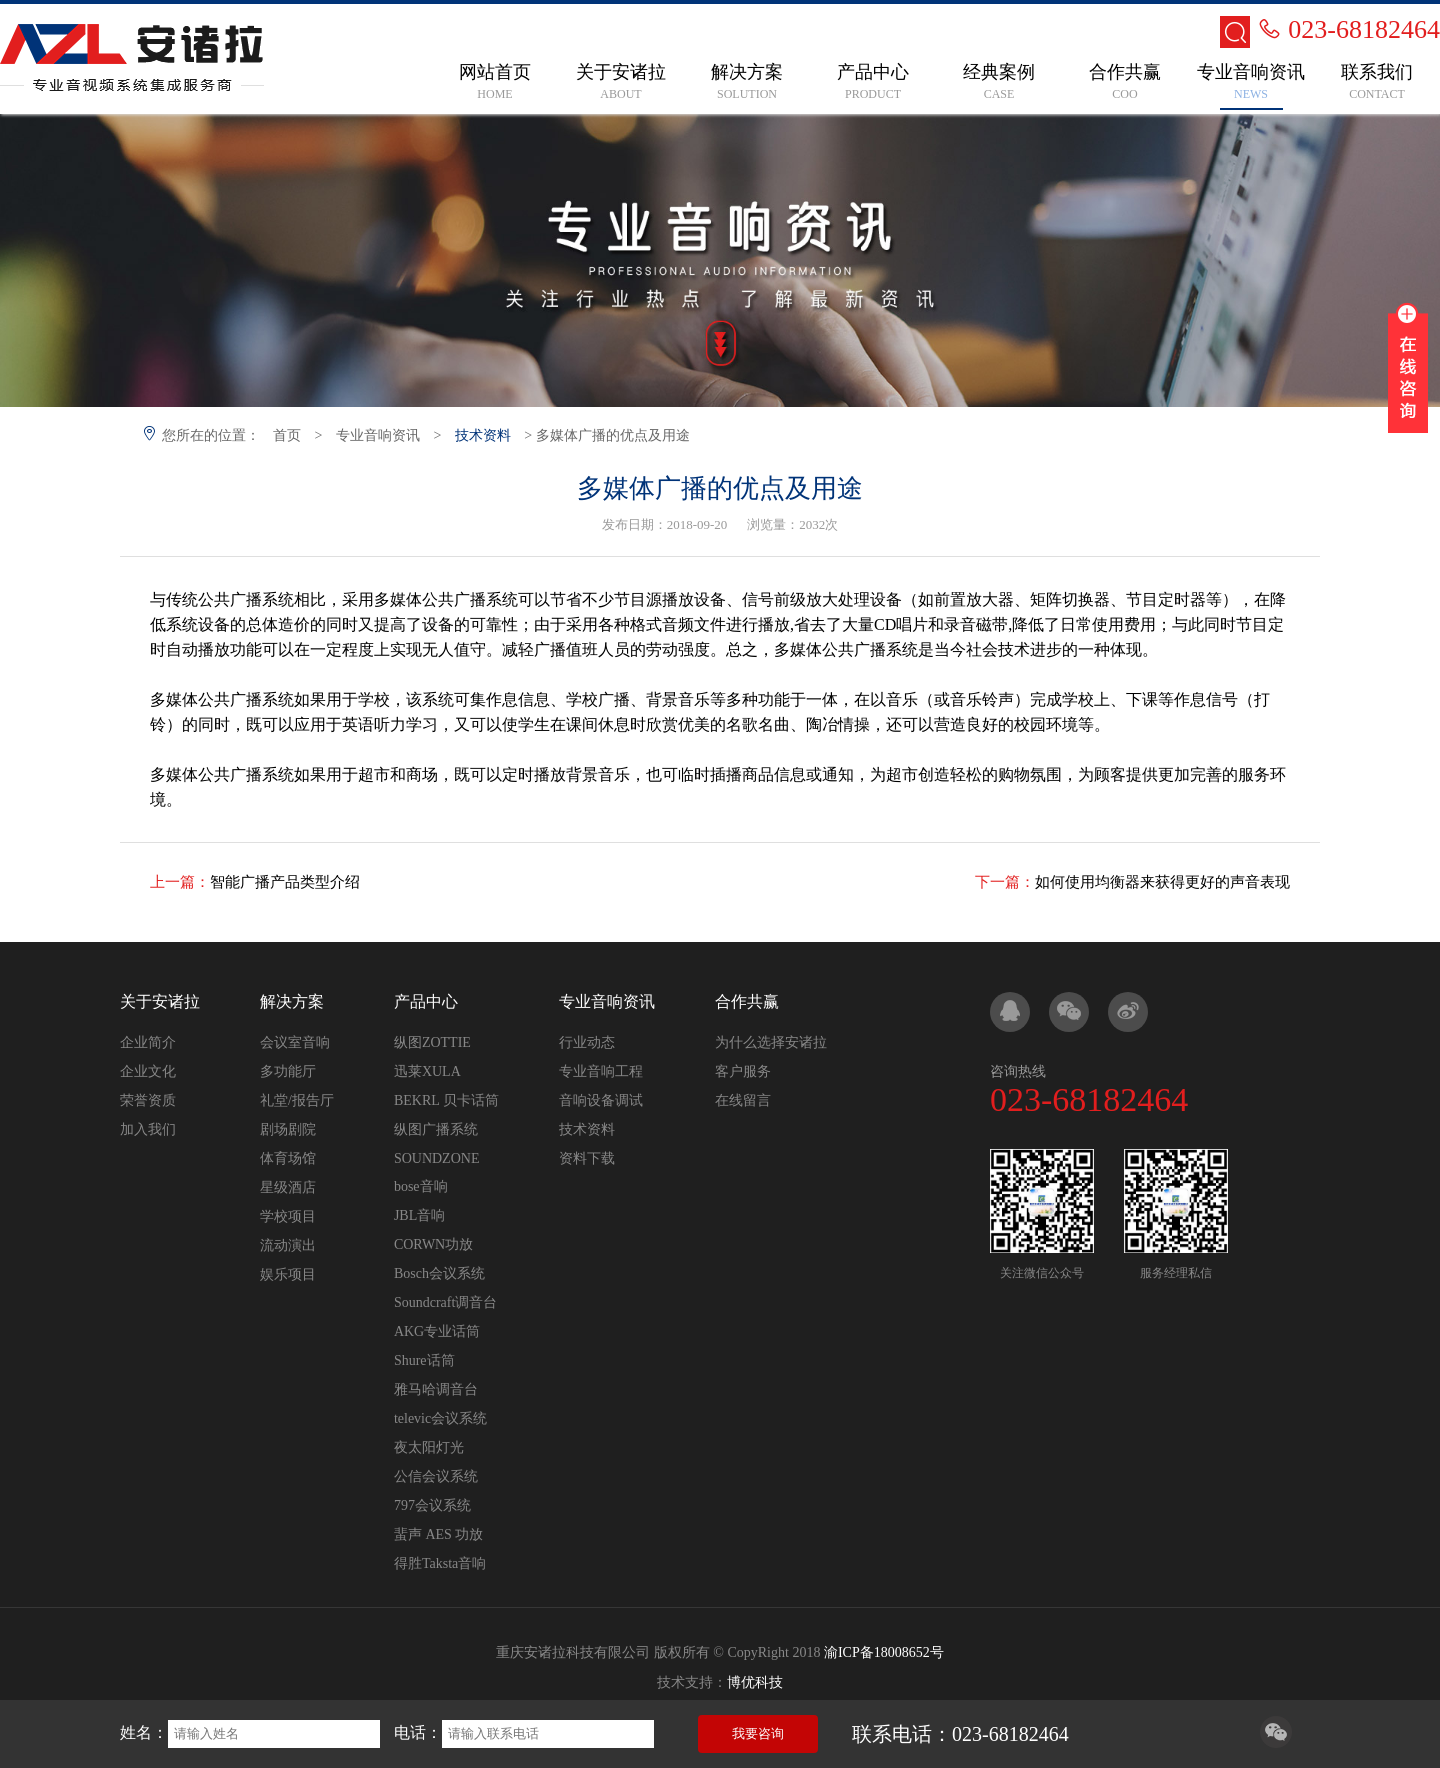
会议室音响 (295, 1042)
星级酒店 (288, 1187)
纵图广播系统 (436, 1129)
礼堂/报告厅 (297, 1100)
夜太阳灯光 (429, 1447)
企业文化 (148, 1071)
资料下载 (587, 1158)
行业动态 (587, 1042)
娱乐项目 (288, 1274)
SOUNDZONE (437, 1158)
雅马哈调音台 (436, 1389)
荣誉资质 (148, 1100)
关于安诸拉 (160, 1001)
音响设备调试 (601, 1100)
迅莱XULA (427, 1071)
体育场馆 (288, 1158)
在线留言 (743, 1100)
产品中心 (426, 1001)
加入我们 (148, 1129)
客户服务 (743, 1071)
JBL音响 (419, 1215)
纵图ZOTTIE (432, 1042)
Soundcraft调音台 (445, 1302)
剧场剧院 (288, 1129)
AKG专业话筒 (437, 1331)
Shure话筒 (424, 1360)
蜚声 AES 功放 (438, 1534)
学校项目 (288, 1216)
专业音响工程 (601, 1071)
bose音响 (421, 1186)
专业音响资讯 (378, 435)
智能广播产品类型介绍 (285, 882)
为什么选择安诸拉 (771, 1042)
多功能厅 (288, 1071)
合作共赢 (747, 1001)
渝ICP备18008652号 (884, 1652)
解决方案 (292, 1001)
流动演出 (288, 1245)
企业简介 (148, 1042)
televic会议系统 (440, 1418)
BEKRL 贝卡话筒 (446, 1100)
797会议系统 (432, 1505)
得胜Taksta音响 (440, 1563)
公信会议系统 (436, 1476)
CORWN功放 (433, 1244)
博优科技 (755, 1682)
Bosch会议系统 (439, 1273)
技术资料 (483, 435)
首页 (287, 435)
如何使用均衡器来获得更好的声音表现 (1162, 882)
